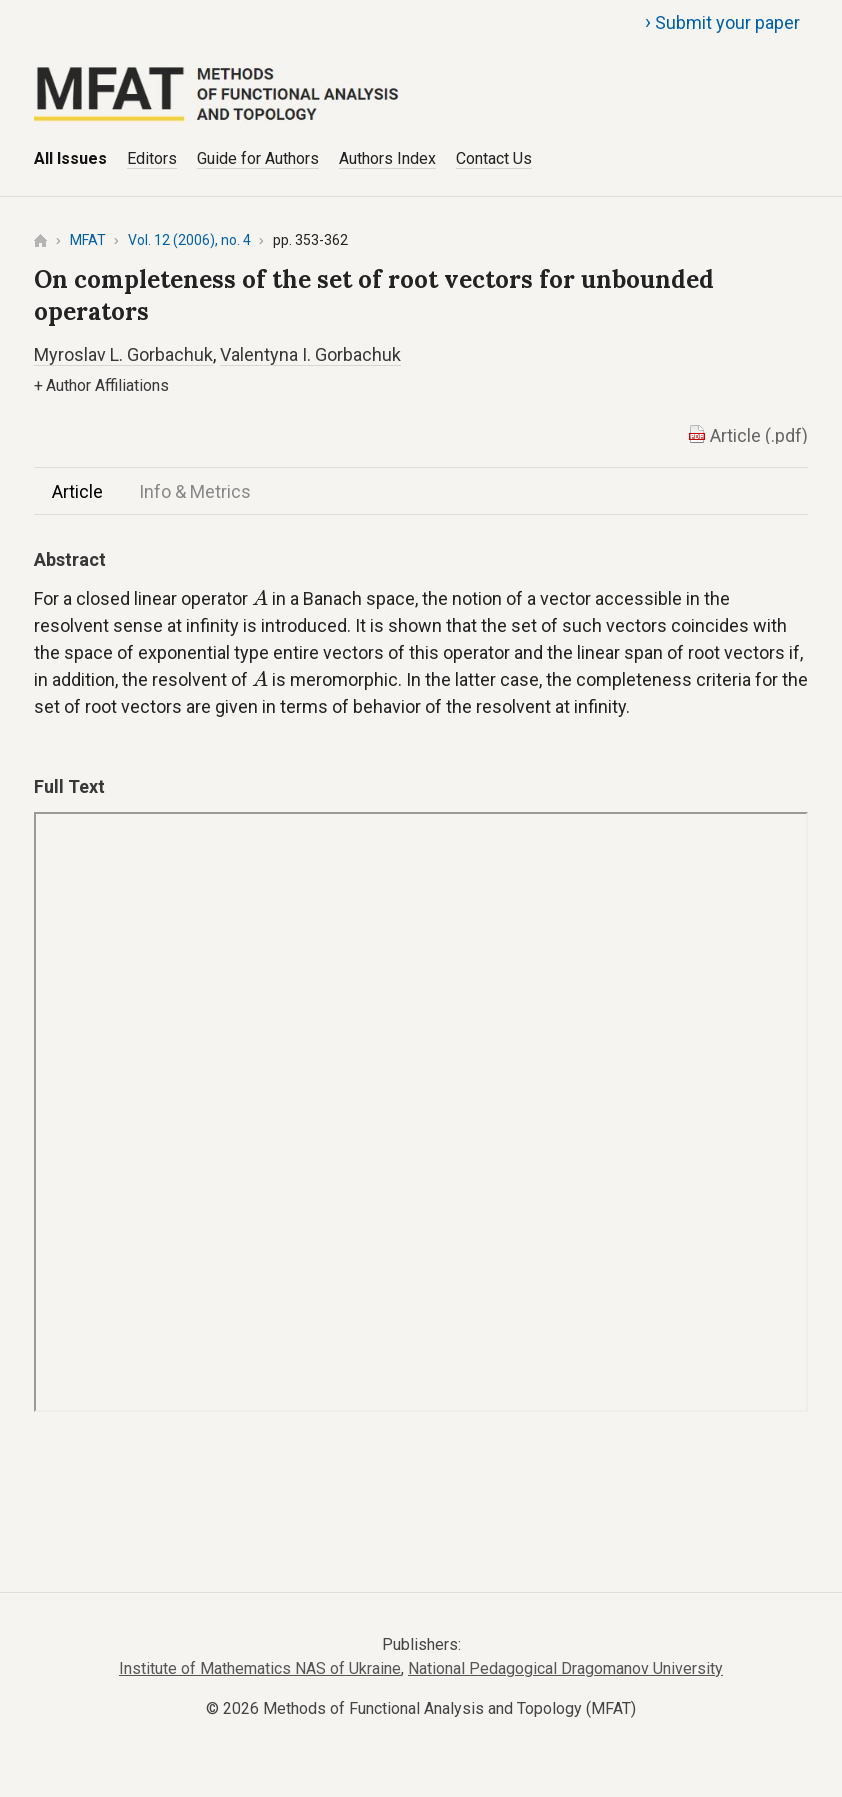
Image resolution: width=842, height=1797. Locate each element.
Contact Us (494, 158)
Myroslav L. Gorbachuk (123, 354)
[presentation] (260, 597)
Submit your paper (722, 22)
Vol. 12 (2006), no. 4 (189, 240)
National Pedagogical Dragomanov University (565, 1668)
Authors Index (387, 158)
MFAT (88, 240)
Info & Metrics (195, 491)
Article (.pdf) (759, 435)
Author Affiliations (101, 385)
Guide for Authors (258, 158)
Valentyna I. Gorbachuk (310, 354)
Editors (152, 158)
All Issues (70, 158)
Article (77, 491)
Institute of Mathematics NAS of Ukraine (260, 1668)
